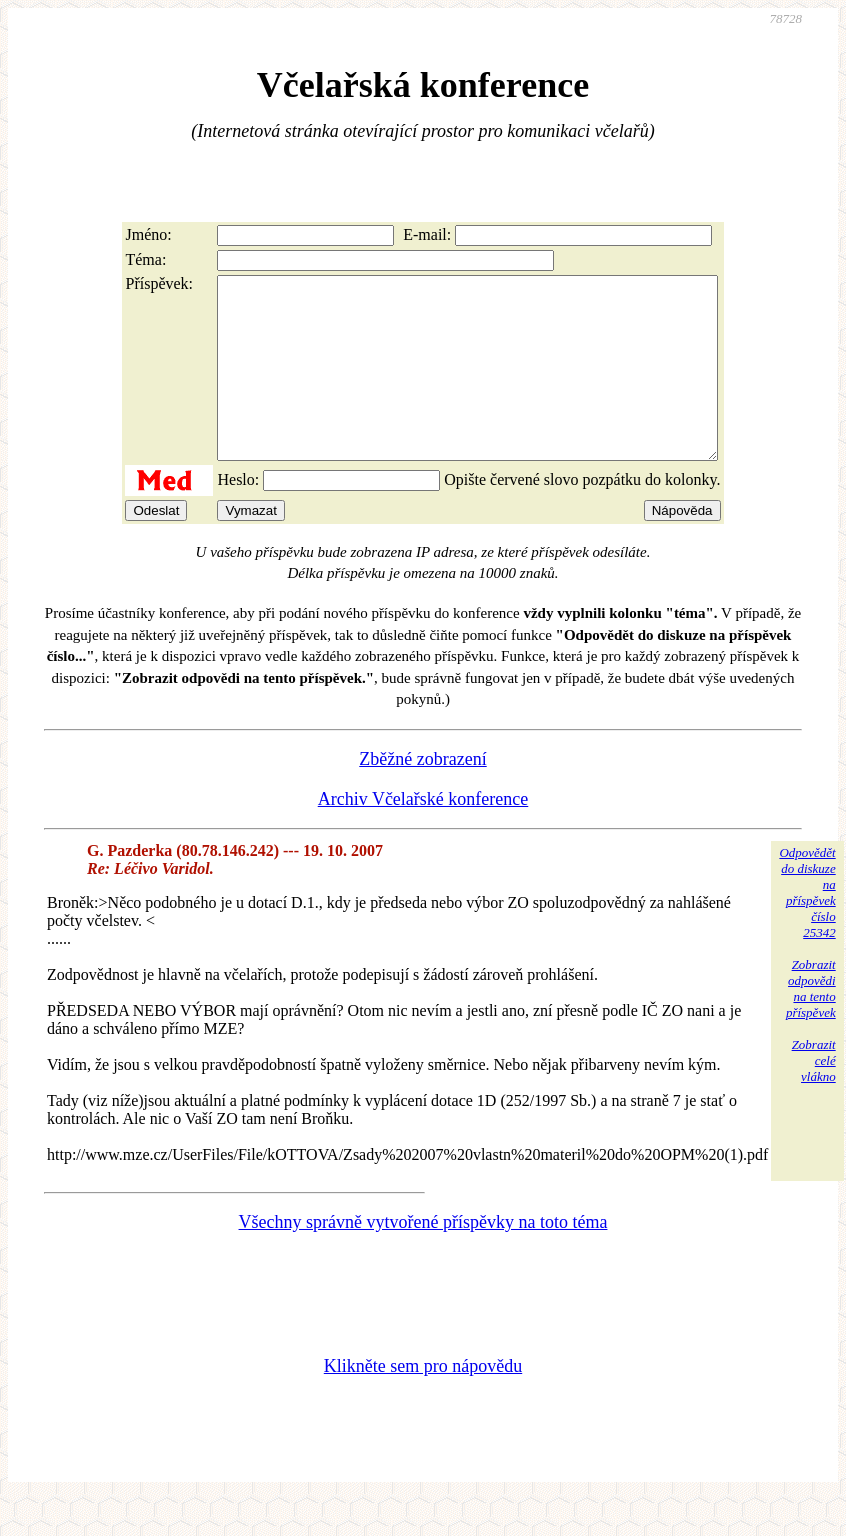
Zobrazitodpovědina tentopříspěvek (811, 1024)
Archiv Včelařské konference (423, 835)
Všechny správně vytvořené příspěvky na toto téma (423, 1258)
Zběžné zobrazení (422, 795)
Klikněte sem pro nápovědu (423, 1402)
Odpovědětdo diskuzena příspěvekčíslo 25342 (807, 928)
